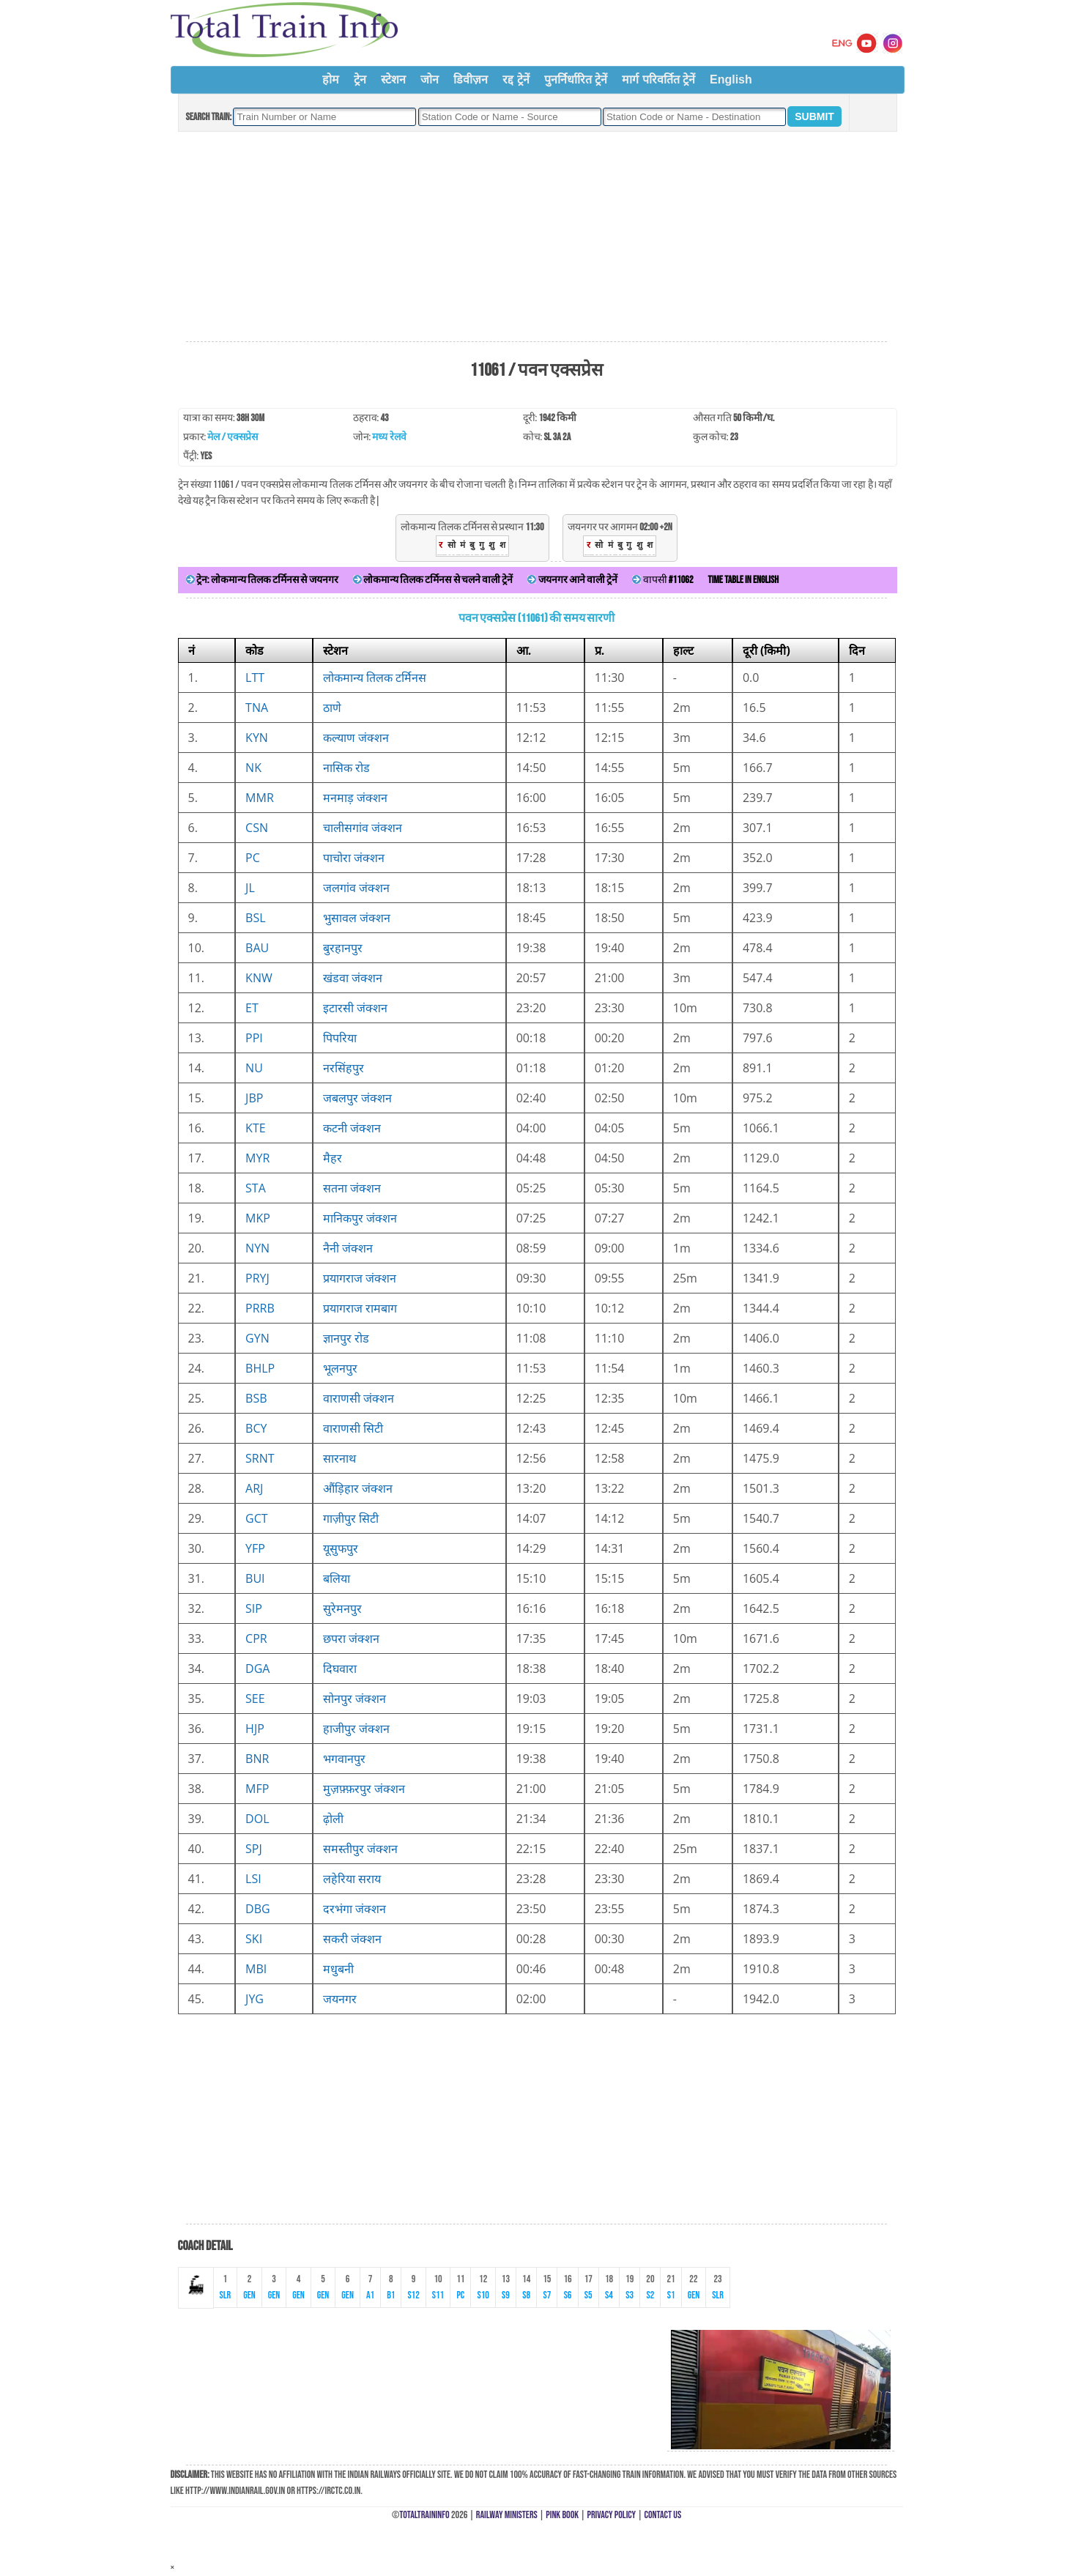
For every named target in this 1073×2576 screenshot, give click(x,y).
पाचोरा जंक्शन (354, 858)
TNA (256, 707)
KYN (256, 738)
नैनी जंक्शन (348, 1248)
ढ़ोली (333, 1819)
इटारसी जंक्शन (355, 1008)
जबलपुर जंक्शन (357, 1098)
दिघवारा (340, 1668)
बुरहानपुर (343, 948)
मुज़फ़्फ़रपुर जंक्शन (364, 1789)
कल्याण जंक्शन (356, 738)
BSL (255, 918)
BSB (256, 1398)
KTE (255, 1128)
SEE (255, 1698)
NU (254, 1068)
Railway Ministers (507, 2515)
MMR (259, 798)
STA (255, 1188)
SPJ (253, 1849)
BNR (257, 1759)
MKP (257, 1218)
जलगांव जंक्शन (356, 888)
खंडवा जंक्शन (352, 978)
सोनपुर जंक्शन (354, 1698)
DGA (257, 1668)
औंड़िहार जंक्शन (358, 1488)
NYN (257, 1248)
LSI (253, 1879)
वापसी (662, 580)
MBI (256, 1969)
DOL (257, 1819)
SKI (253, 1939)
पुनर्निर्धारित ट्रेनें (575, 79)
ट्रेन (360, 79)
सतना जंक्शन (352, 1188)
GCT (256, 1518)
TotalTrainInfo (424, 2515)
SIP (253, 1608)
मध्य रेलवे (389, 437)
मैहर (332, 1158)
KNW (258, 978)
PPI (254, 1038)
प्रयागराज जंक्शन (359, 1278)
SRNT (260, 1458)
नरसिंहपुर (343, 1068)
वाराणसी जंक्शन (358, 1398)
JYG (254, 1999)
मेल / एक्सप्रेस (232, 437)
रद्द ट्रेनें (515, 79)
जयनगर (340, 1999)
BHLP (260, 1368)
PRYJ (257, 1278)
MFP (257, 1789)
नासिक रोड (346, 768)
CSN (256, 828)
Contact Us (663, 2515)
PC (252, 858)
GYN (257, 1338)
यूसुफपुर (340, 1548)
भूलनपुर (340, 1368)
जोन (429, 79)
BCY (256, 1428)
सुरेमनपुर (342, 1608)
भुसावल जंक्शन (356, 918)
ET (252, 1008)
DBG (257, 1909)
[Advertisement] (536, 237)
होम (330, 79)
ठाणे (332, 707)
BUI (254, 1578)
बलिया (336, 1578)
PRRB (260, 1308)
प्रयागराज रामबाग (360, 1308)
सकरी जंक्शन (352, 1939)
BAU (257, 948)
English (731, 79)
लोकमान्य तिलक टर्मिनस (374, 677)
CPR (256, 1638)
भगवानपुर (344, 1759)
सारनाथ (339, 1458)
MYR (257, 1158)
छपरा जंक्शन (351, 1638)
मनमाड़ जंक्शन (355, 798)
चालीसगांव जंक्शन (362, 828)
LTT (254, 677)
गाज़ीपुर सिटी (351, 1518)
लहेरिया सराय (352, 1879)
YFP (255, 1548)
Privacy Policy (611, 2515)
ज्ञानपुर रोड (346, 1338)
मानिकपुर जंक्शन (360, 1218)
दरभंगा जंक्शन (354, 1909)
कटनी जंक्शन (352, 1128)
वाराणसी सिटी (353, 1428)
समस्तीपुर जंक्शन (360, 1849)
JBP (254, 1098)
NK (253, 768)
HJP (254, 1729)
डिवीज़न (470, 79)
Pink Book (562, 2515)
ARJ (254, 1488)
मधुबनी (338, 1969)
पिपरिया (340, 1038)
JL (250, 888)
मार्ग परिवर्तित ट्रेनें (658, 79)
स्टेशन (393, 79)
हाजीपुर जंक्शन (356, 1729)
